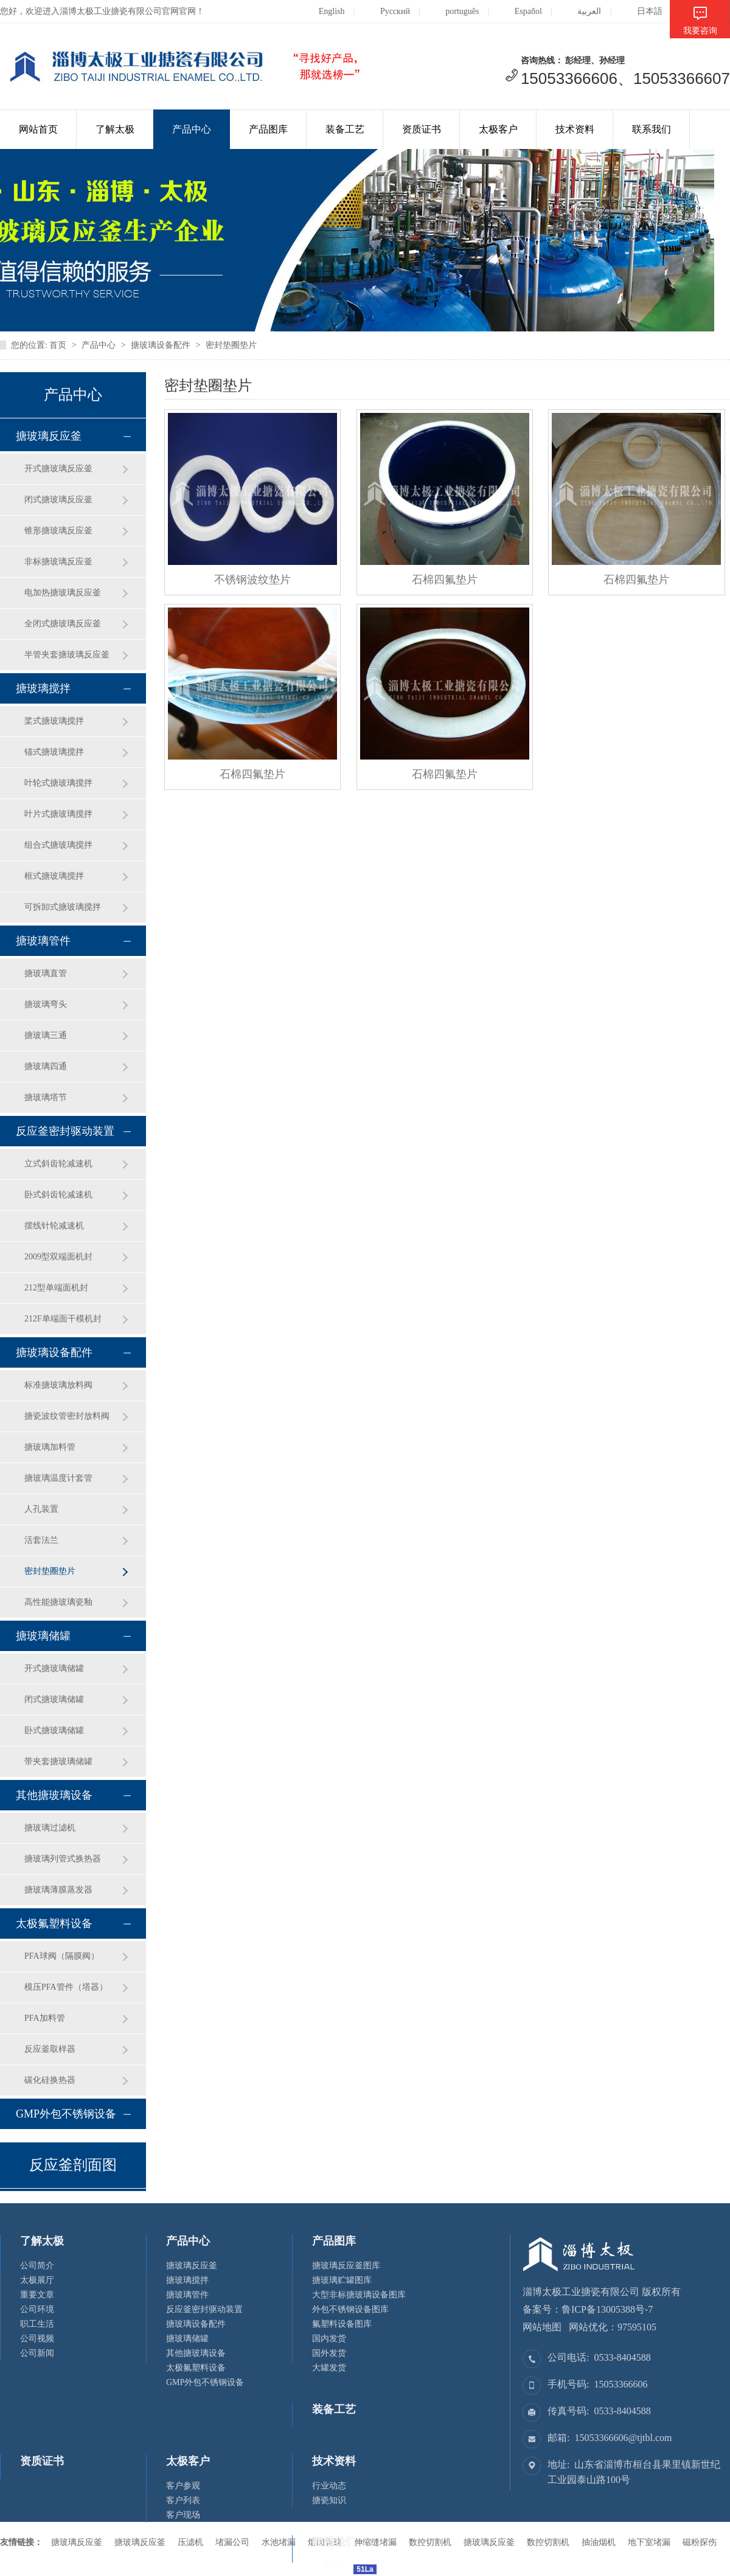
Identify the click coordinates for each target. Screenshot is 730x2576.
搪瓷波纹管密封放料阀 (66, 1416)
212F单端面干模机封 (63, 1318)
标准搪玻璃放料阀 (58, 1385)
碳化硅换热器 (49, 2080)
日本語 (640, 11)
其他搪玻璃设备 (54, 1795)
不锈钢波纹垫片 (252, 579)
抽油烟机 (599, 2542)
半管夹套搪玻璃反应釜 (66, 654)
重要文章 (37, 2294)
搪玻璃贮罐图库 (342, 2280)
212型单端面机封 (56, 1287)
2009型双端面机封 (58, 1256)
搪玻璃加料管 (49, 1447)
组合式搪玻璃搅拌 (58, 845)
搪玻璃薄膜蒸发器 (58, 1889)
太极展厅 (37, 2280)
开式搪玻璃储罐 (54, 1668)
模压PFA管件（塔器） (66, 1987)
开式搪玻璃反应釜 (58, 468)
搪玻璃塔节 (45, 1097)
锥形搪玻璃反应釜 (58, 530)
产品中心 (191, 129)
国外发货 (329, 2353)
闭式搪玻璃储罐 (54, 1699)
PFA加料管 (44, 2018)
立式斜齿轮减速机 (58, 1163)
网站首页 (38, 129)
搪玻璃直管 (45, 973)
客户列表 (183, 2500)
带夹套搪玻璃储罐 (58, 1761)
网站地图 (542, 2327)
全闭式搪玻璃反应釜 (62, 623)
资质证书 (421, 129)
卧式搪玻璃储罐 (54, 1730)
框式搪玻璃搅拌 (54, 876)
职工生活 (37, 2323)
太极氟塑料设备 (54, 1923)
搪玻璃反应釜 (49, 436)
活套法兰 (41, 1540)
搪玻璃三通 (45, 1035)
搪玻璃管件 (43, 941)
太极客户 (498, 129)
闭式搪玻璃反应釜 (58, 499)
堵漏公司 (232, 2542)
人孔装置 (41, 1509)
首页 (57, 345)
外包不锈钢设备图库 (350, 2309)
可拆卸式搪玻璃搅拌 (62, 907)
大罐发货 (329, 2367)
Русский (385, 11)
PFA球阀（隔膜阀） (61, 1956)
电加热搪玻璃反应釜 (62, 592)
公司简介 (37, 2265)
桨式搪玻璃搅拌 (54, 720)
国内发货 (329, 2338)
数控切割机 (548, 2542)
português (452, 11)
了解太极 (115, 129)
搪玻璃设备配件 (160, 345)
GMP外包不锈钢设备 (66, 2114)
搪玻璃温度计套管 (58, 1478)
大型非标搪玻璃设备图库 (359, 2294)
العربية (579, 11)
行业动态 (329, 2485)
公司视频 (37, 2338)
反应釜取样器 (49, 2049)
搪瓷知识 (329, 2500)
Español (519, 11)
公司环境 (37, 2309)
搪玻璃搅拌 (43, 688)
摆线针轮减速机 (54, 1225)
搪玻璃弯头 (45, 1004)
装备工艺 (344, 129)
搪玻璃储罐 (43, 1636)
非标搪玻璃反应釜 (58, 561)
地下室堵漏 (649, 2542)
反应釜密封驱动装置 (65, 1131)
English (322, 11)
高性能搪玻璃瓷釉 (58, 1602)
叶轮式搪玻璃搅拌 (58, 783)
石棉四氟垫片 (445, 579)
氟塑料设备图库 (342, 2323)
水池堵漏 (279, 2542)
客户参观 (183, 2485)
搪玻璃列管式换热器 (62, 1858)
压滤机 (190, 2542)
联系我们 (651, 129)
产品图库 (268, 129)
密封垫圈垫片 (231, 345)
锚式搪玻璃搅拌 (54, 752)
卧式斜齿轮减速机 (58, 1194)
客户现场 (183, 2514)
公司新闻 (37, 2353)
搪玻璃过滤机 (49, 1827)
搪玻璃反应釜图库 (346, 2265)
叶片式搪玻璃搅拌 (58, 814)
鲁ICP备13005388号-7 (607, 2309)
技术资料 (574, 129)
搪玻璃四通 (45, 1066)
